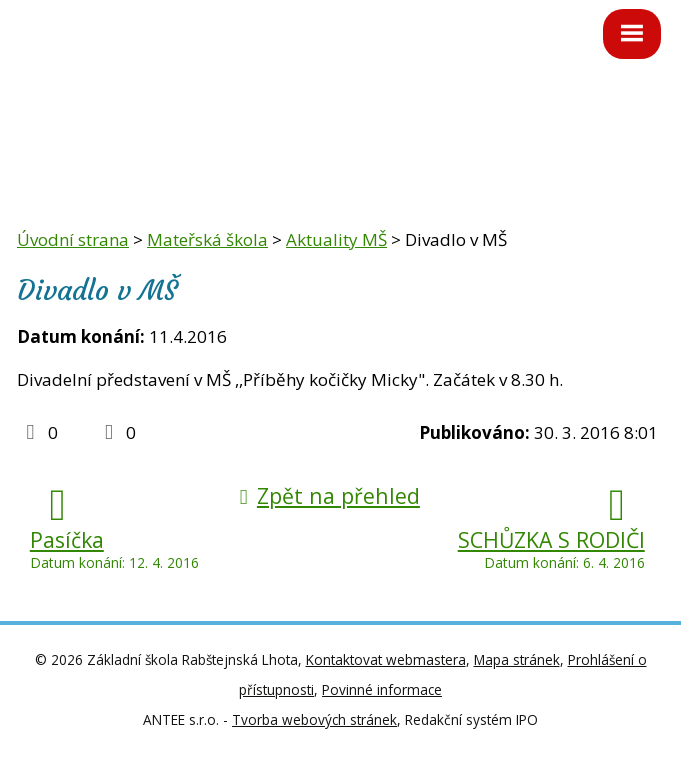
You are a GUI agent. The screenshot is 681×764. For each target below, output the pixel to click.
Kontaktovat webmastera (386, 659)
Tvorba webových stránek (314, 719)
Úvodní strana (73, 239)
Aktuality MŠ (336, 239)
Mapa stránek (517, 659)
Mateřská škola (207, 239)
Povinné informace (382, 689)
